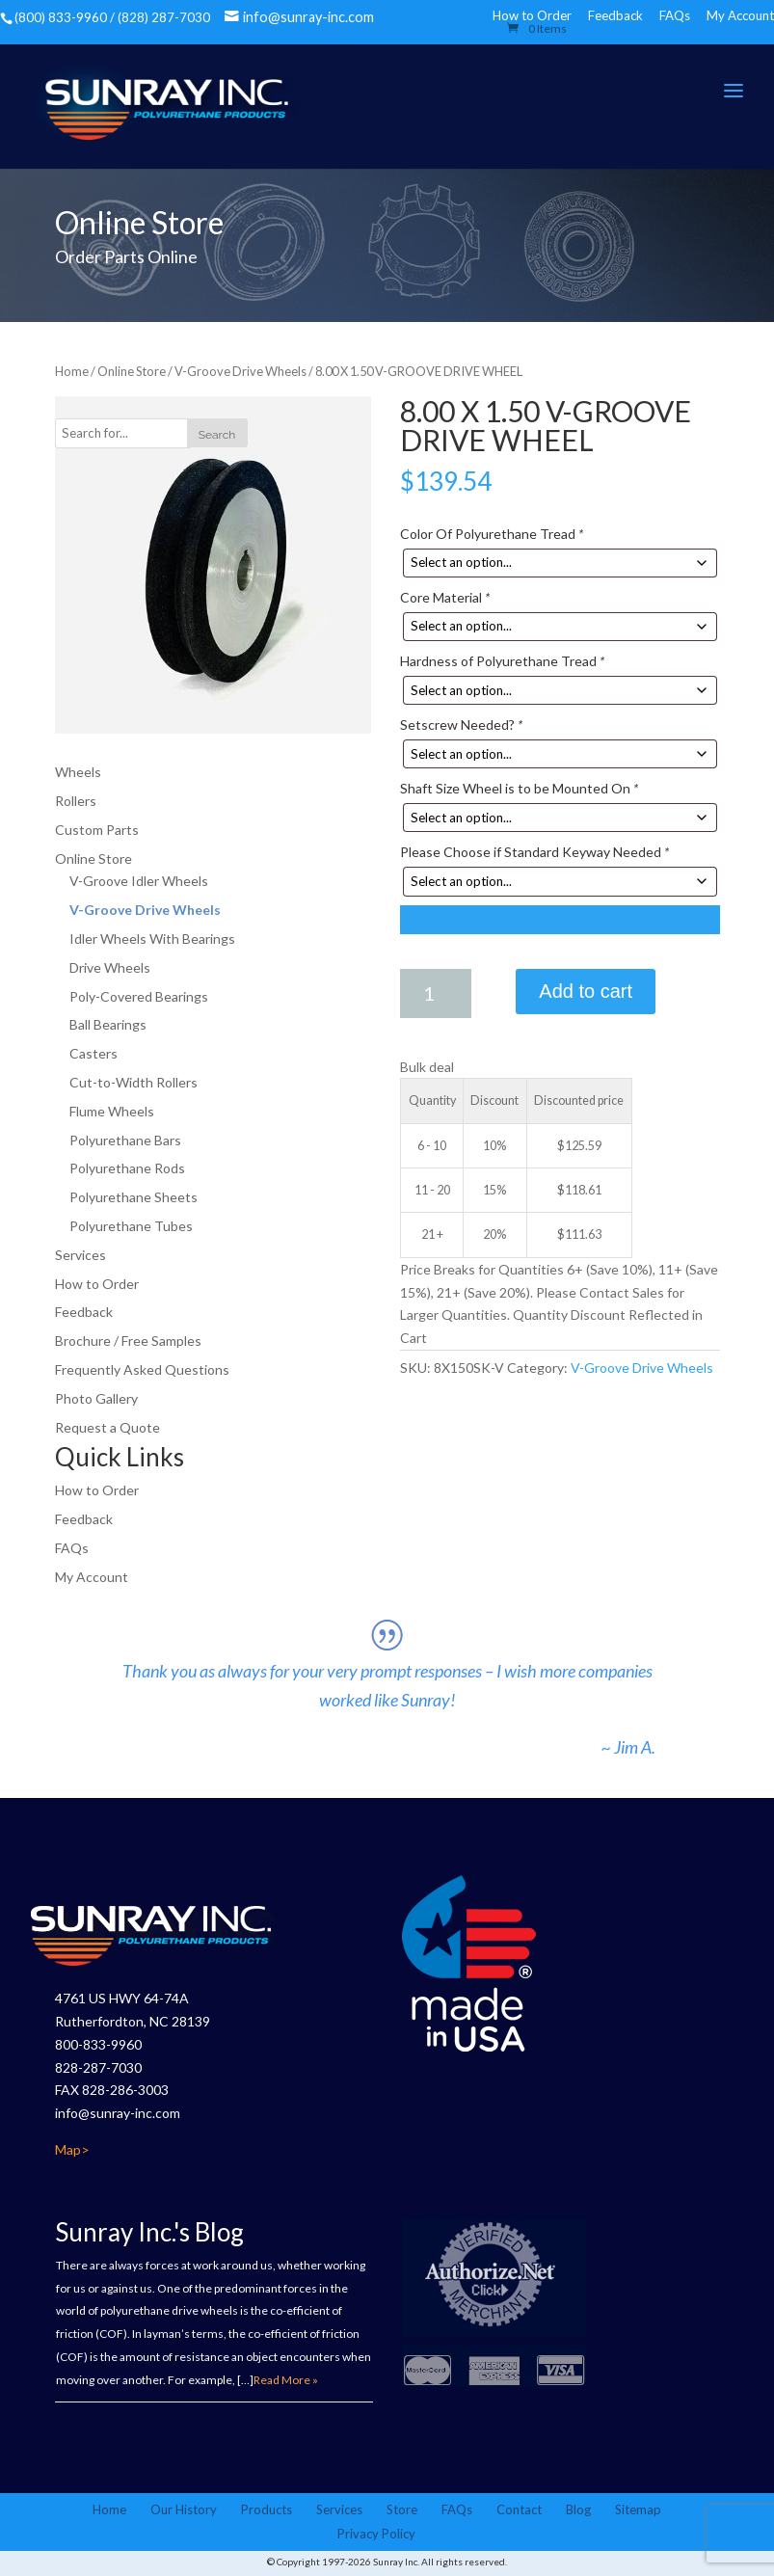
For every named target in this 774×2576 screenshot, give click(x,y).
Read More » (286, 2382)
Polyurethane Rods (127, 1169)
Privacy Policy (376, 2535)
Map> (72, 2151)
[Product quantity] (435, 993)
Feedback (615, 15)
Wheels (78, 773)
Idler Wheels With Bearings (152, 939)
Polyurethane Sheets (133, 1198)
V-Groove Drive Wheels (240, 372)
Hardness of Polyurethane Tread (502, 662)
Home (72, 372)
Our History (183, 2511)
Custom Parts (97, 829)
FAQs (674, 15)
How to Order (97, 1283)
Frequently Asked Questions (142, 1370)
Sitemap (638, 2511)
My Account (740, 15)
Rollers (75, 801)
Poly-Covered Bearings (138, 996)
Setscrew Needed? (461, 725)
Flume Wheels (111, 1111)
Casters (93, 1054)
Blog (578, 2511)
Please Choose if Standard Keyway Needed (534, 853)
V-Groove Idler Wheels (138, 881)
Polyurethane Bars (125, 1140)
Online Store (131, 372)
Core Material (445, 598)
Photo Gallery (96, 1398)
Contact (519, 2511)
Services (80, 1255)
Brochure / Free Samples (128, 1341)
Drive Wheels (109, 967)
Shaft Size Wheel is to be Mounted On (519, 789)
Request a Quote (107, 1427)
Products (266, 2511)
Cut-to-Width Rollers (133, 1083)
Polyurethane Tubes (131, 1227)
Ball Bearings (108, 1025)
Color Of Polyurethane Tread (491, 533)
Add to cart (585, 991)
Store (402, 2511)
